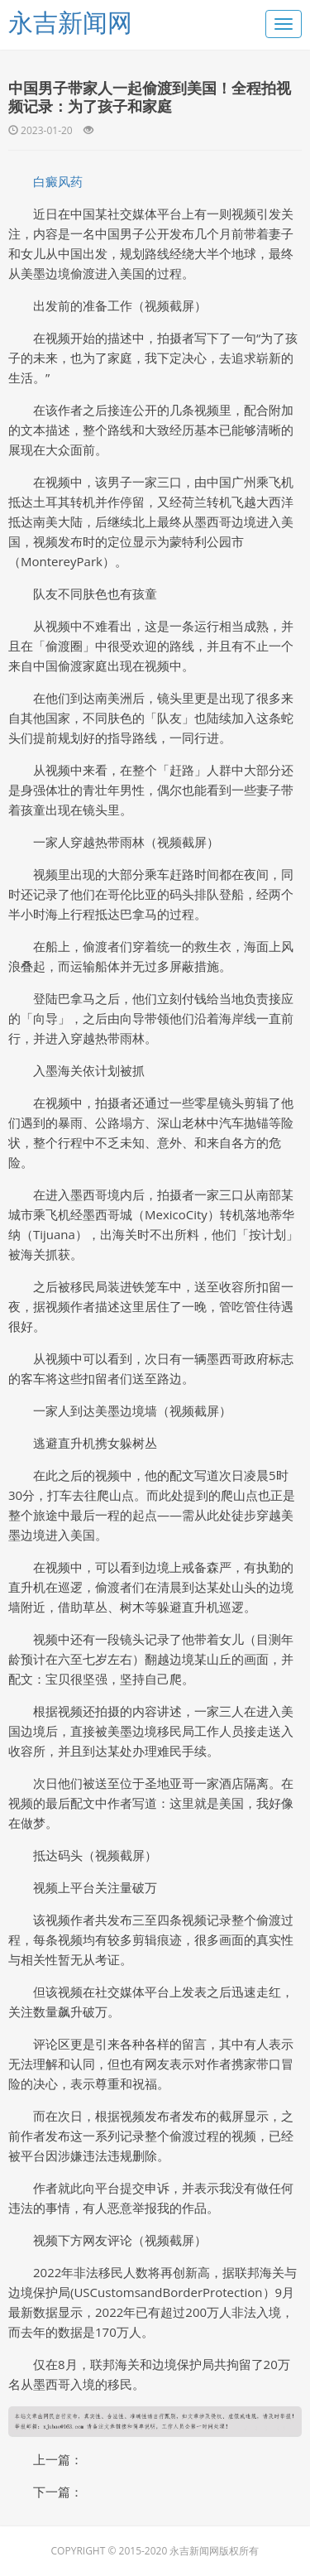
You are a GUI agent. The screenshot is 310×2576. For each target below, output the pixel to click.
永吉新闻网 (70, 22)
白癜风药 (58, 181)
